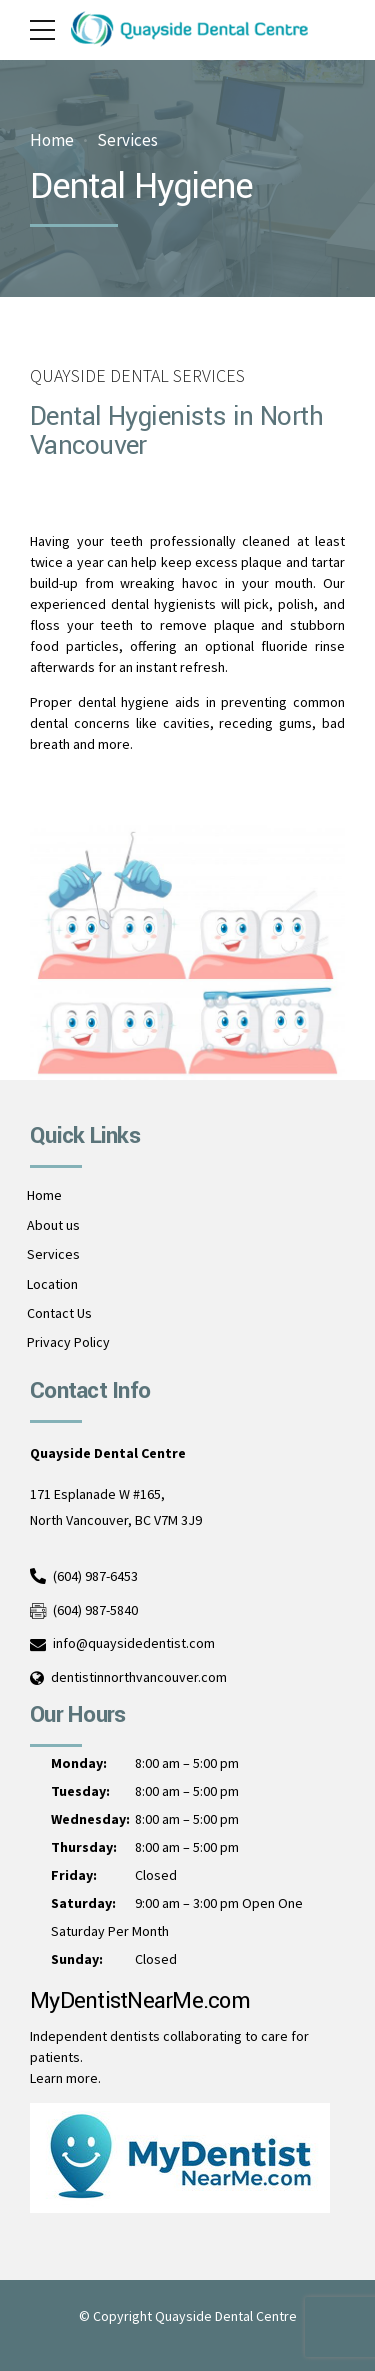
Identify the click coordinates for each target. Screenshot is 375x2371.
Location (52, 1284)
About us (53, 1225)
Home (52, 140)
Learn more (64, 2078)
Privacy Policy (68, 1342)
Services (127, 140)
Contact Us (59, 1313)
